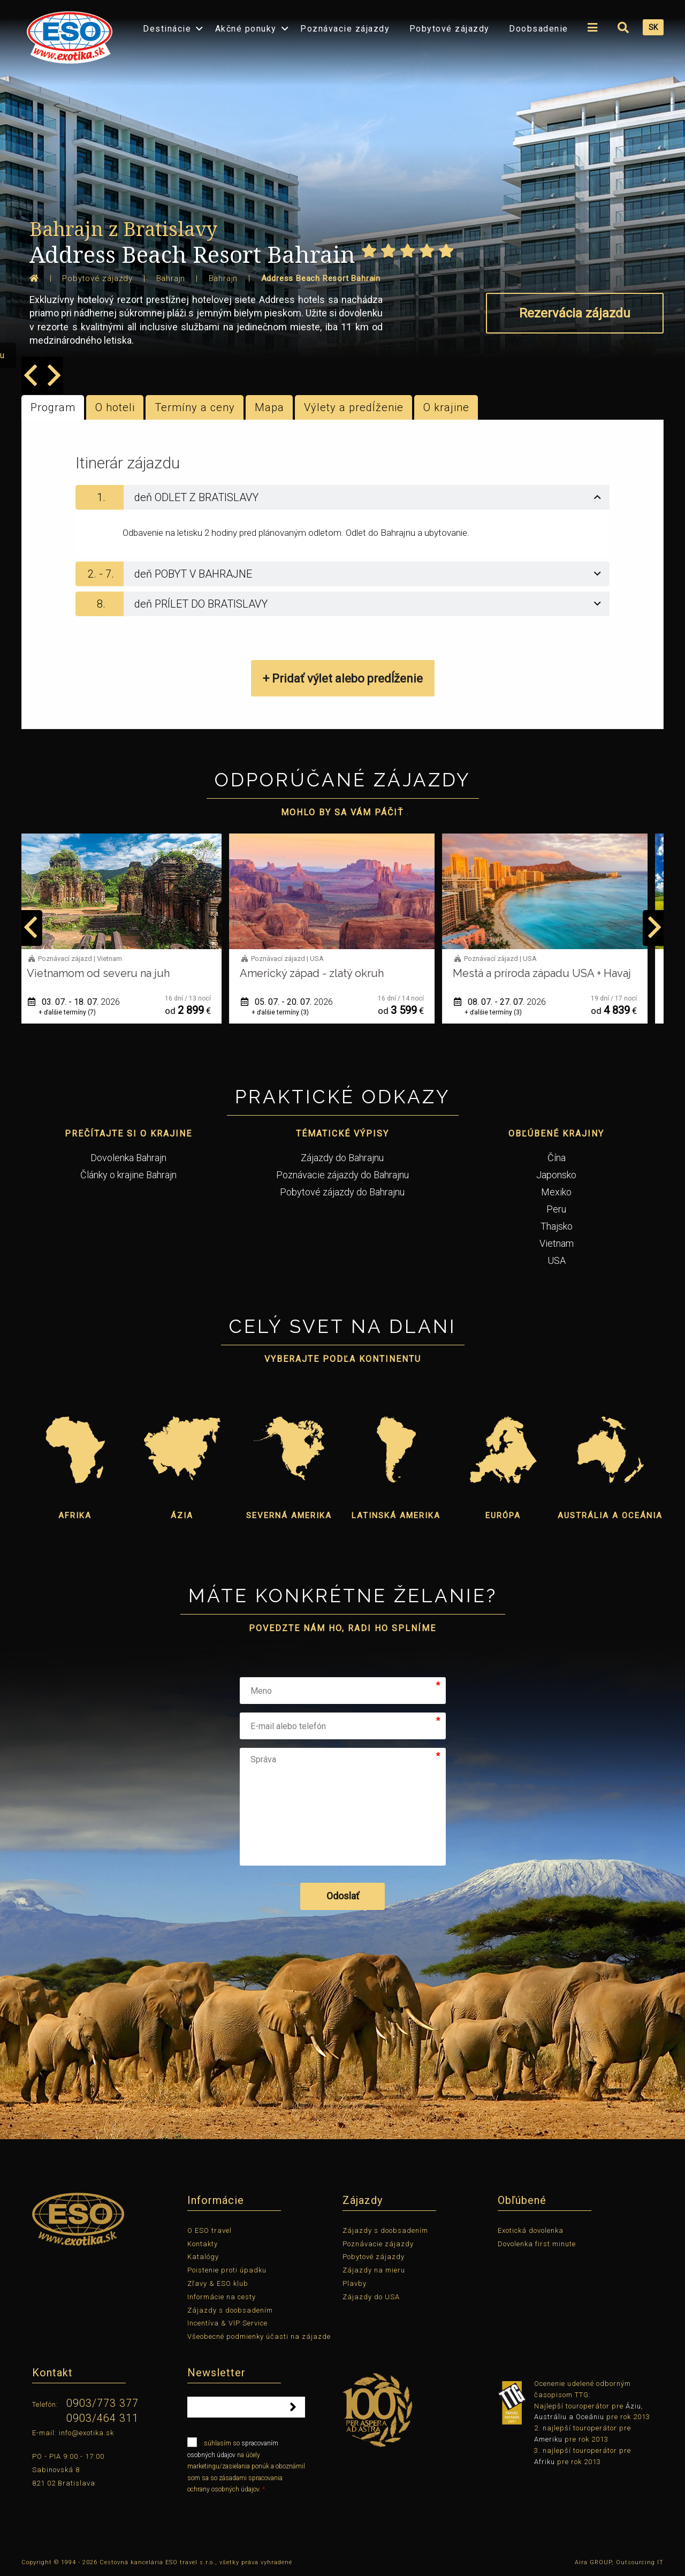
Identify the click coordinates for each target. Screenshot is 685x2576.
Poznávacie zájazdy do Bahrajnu (342, 1174)
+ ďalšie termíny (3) (290, 1012)
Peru (556, 1209)
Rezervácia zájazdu (574, 313)
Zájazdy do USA (371, 2297)
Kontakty (202, 2244)
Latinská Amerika (396, 1515)
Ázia (182, 1515)
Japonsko (556, 1174)
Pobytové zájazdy (449, 29)
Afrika (75, 1515)
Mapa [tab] (269, 407)
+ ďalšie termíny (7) (77, 1012)
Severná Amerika (289, 1515)
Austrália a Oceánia (610, 1515)
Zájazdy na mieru (373, 2270)
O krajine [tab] (446, 407)
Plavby (354, 2283)
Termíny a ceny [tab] (195, 407)
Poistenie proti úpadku (227, 2270)
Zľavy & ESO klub (217, 2283)
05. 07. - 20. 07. (298, 1002)
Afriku (544, 2462)
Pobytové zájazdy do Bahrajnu (342, 1192)
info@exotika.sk (86, 2433)
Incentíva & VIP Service (227, 2323)
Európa (503, 1515)
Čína (556, 1157)
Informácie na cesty (221, 2297)
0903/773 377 (102, 2403)
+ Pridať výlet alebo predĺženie (343, 678)
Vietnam (556, 1243)
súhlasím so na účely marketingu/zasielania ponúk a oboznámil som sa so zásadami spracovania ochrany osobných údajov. (246, 2465)
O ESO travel (209, 2230)
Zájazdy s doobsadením (230, 2310)
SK (653, 27)
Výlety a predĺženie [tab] (354, 407)
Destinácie (167, 29)
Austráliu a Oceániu (569, 2417)
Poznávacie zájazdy (345, 29)
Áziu (633, 2406)
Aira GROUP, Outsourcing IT (619, 2562)
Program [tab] (53, 407)
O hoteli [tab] (115, 407)
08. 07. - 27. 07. (511, 1002)
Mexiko (556, 1192)
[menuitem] (66, 34)
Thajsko (557, 1226)
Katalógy (203, 2257)
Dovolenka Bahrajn (128, 1157)
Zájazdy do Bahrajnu (342, 1157)
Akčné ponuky (246, 29)
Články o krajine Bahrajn (128, 1174)
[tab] (342, 497)
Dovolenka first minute (537, 2244)
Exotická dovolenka (531, 2230)
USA (556, 1260)
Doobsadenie (538, 29)
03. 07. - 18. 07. (85, 1002)
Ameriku (548, 2439)
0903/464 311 (102, 2418)
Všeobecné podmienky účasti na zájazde (259, 2336)
